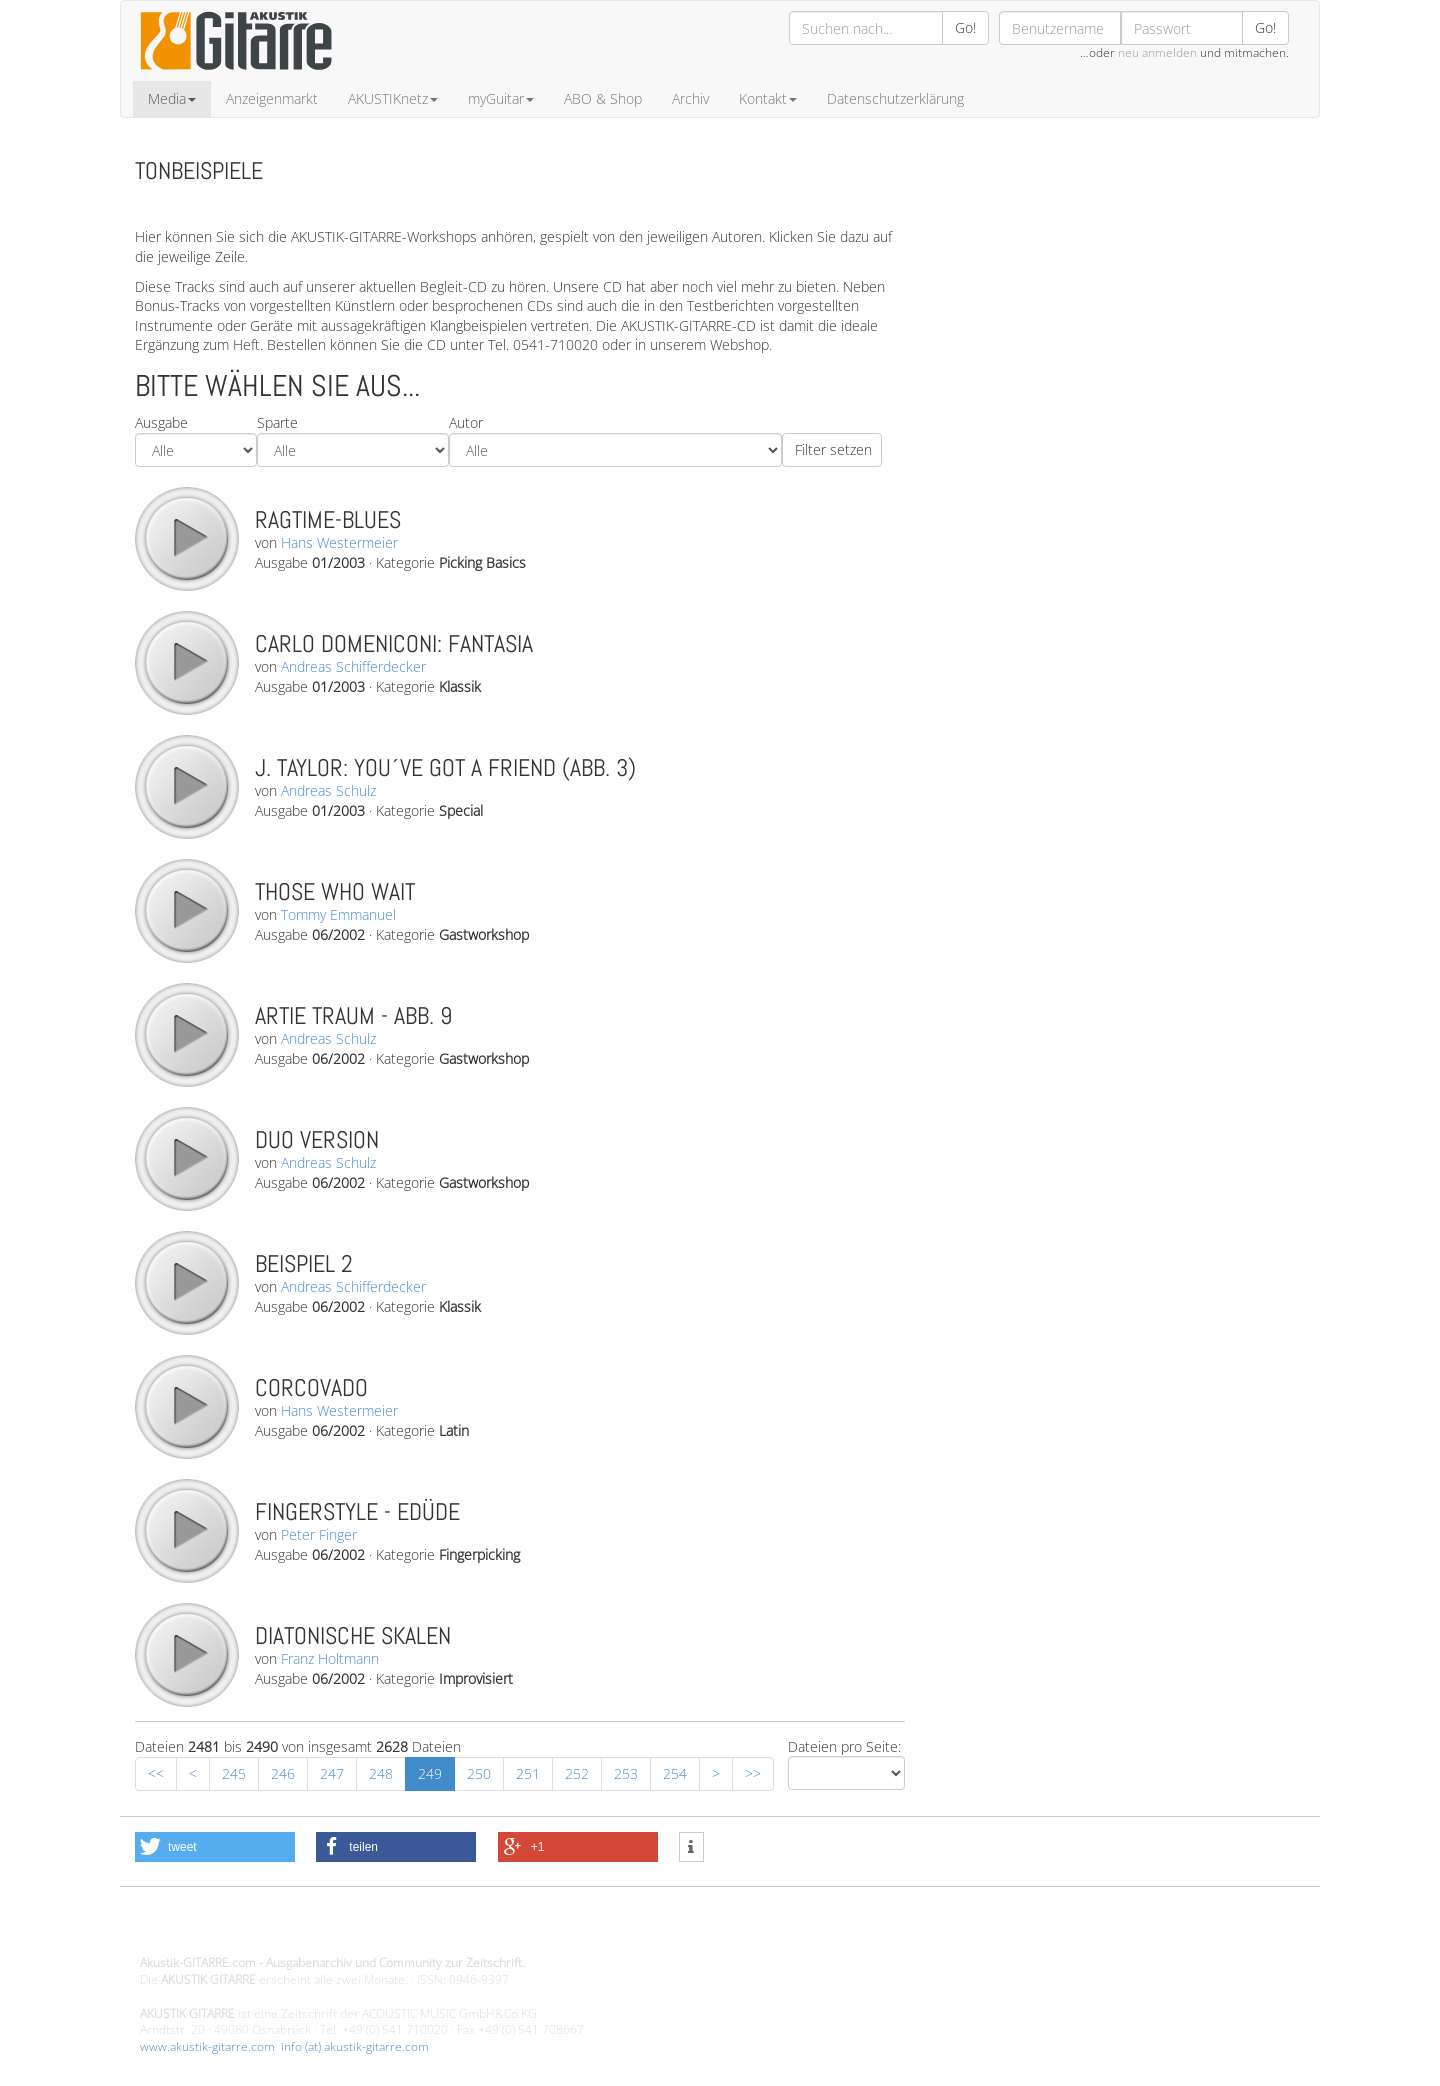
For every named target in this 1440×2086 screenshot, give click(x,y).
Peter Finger (319, 1534)
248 (381, 1773)
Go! (965, 27)
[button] (215, 1847)
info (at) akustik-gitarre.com (355, 2046)
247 (332, 1773)
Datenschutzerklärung (895, 98)
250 (479, 1773)
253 (626, 1773)
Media (172, 98)
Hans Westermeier (339, 542)
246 (283, 1773)
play (186, 538)
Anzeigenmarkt (272, 98)
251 (528, 1773)
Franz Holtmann (330, 1658)
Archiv (690, 98)
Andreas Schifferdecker (353, 666)
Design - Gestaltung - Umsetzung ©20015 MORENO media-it (304, 1929)
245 (234, 1773)
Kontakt (768, 98)
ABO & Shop (603, 98)
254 (675, 1773)
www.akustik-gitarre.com (207, 2046)
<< (156, 1773)
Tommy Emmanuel (338, 914)
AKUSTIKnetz (393, 98)
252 (577, 1773)
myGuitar (501, 98)
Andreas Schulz (328, 790)
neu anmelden (1157, 52)
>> (753, 1773)
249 (430, 1773)
